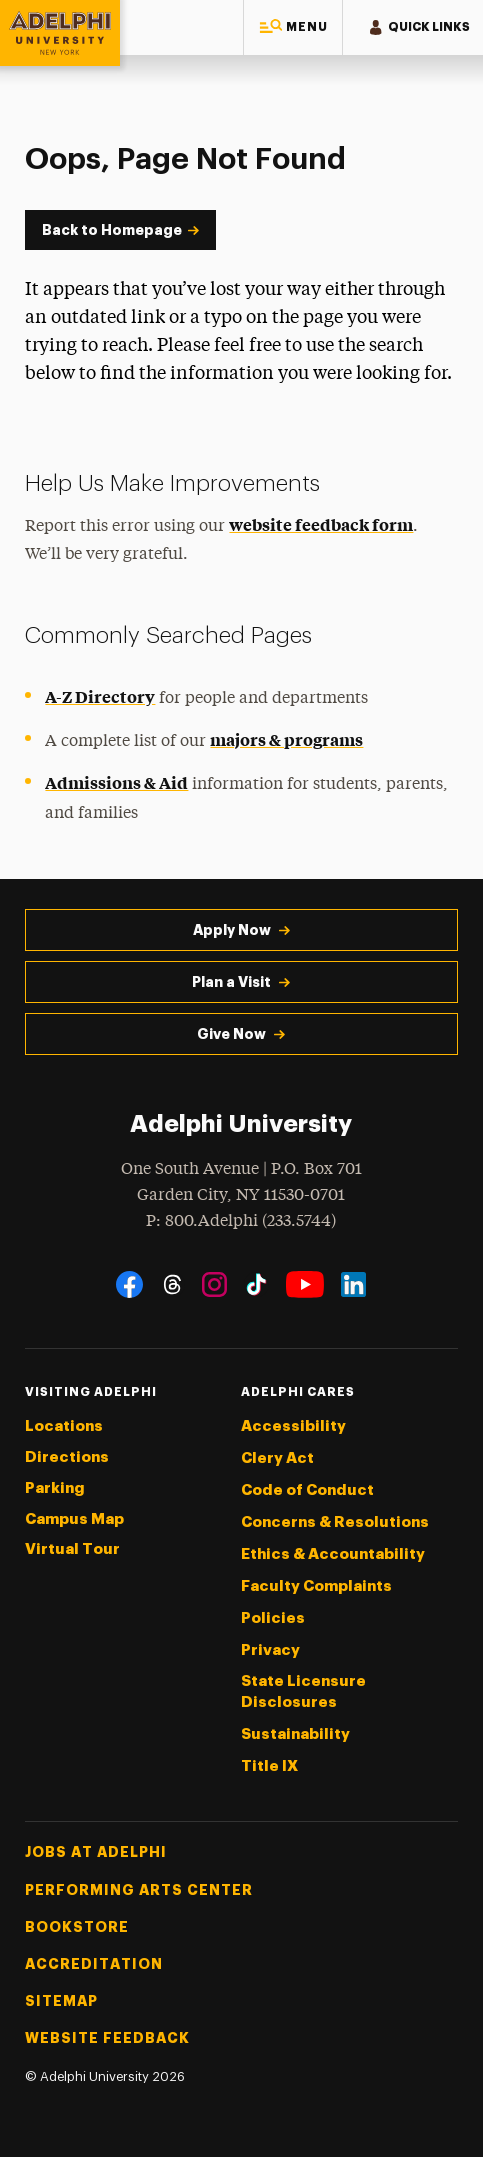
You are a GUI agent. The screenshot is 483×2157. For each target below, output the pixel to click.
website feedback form (321, 524)
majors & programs (286, 739)
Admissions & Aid (116, 782)
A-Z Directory (100, 696)
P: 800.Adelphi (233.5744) (241, 1219)
